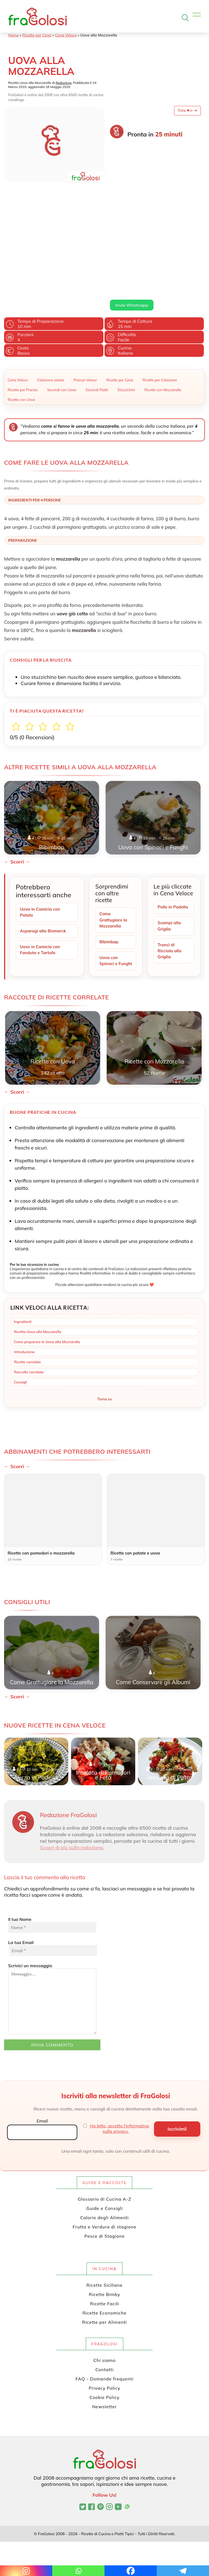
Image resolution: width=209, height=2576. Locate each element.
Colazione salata (50, 301)
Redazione (64, 83)
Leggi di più (120, 213)
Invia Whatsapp (131, 226)
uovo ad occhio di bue (138, 180)
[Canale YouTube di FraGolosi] (118, 2436)
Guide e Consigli (104, 2137)
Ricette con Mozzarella (163, 311)
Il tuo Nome (52, 1854)
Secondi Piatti (97, 311)
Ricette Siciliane (105, 2214)
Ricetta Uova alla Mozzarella (37, 1260)
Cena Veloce (65, 35)
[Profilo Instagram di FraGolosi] (109, 2436)
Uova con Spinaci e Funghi (109, 886)
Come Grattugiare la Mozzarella (113, 841)
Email (42, 2050)
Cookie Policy (104, 2326)
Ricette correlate (27, 1291)
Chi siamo (104, 2289)
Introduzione (24, 1281)
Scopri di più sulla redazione (71, 1777)
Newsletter (104, 2335)
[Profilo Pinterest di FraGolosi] (100, 2436)
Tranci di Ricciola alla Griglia (170, 873)
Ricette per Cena (36, 35)
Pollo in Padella (173, 828)
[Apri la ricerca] (185, 18)
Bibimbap (109, 863)
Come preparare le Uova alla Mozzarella (47, 1271)
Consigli (20, 1311)
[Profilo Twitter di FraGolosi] (82, 2436)
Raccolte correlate (29, 1301)
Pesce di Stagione (104, 2165)
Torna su (104, 1328)
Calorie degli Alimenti (104, 2146)
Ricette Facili (104, 2232)
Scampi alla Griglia (170, 847)
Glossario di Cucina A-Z (104, 2128)
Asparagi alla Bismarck (44, 852)
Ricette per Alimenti (104, 2251)
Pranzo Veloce (85, 301)
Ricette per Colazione (160, 301)
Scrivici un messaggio (52, 1927)
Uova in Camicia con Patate (41, 833)
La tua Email (52, 1877)
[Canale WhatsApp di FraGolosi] (127, 2436)
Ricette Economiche (104, 2242)
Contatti (105, 2298)
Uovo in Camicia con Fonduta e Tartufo (41, 872)
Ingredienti (23, 1250)
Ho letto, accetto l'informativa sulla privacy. (119, 2057)
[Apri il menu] (197, 16)
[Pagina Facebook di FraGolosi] (91, 2436)
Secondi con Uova (61, 311)
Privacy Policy (104, 2317)
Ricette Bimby (104, 2223)
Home (13, 35)
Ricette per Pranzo (23, 311)
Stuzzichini (126, 311)
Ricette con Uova (21, 320)
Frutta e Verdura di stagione (104, 2155)
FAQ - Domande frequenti (105, 2307)
